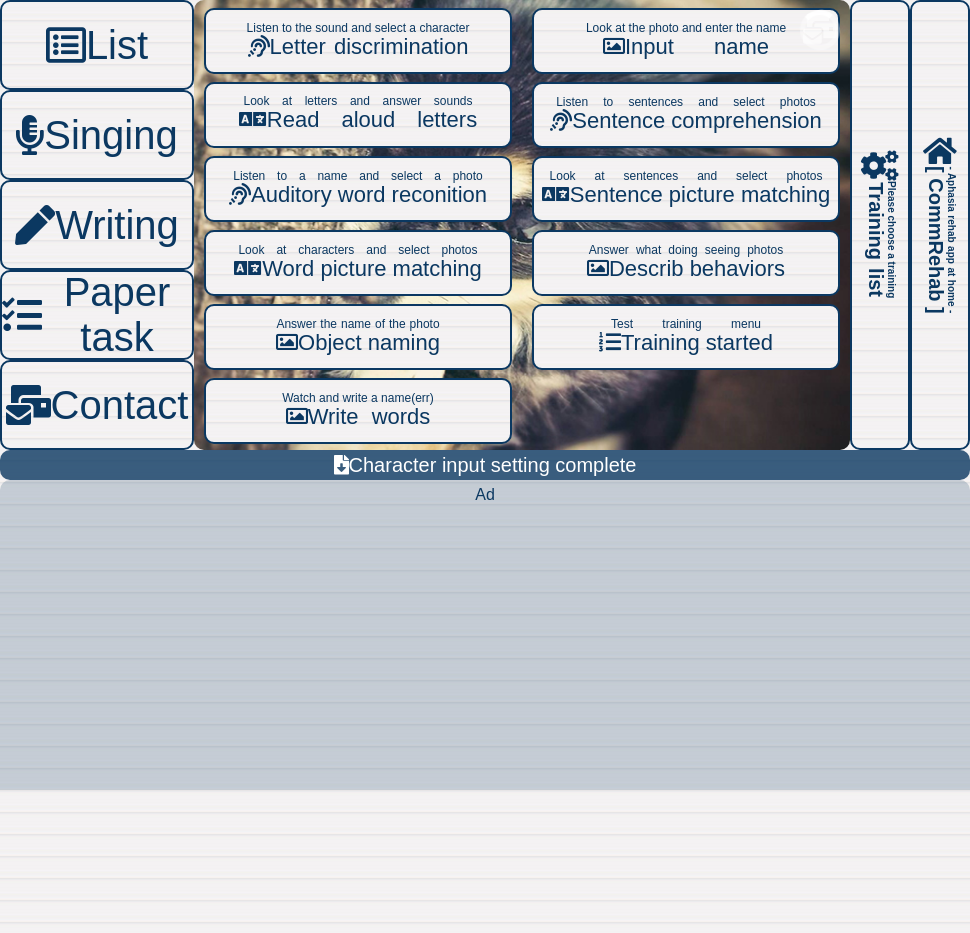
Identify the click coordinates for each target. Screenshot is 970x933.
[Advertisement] (485, 650)
